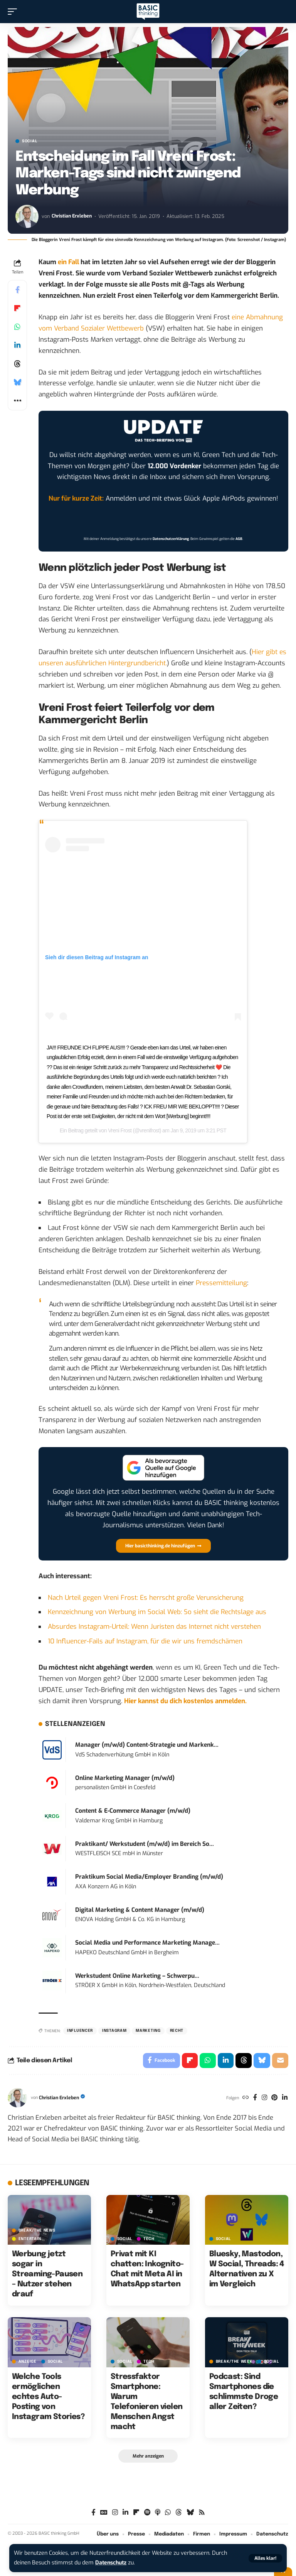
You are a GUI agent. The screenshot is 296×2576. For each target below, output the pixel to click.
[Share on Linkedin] (17, 345)
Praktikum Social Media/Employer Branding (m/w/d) (149, 1877)
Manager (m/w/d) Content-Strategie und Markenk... (147, 1745)
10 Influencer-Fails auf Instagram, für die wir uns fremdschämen (145, 1641)
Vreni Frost (119, 1130)
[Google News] (103, 2513)
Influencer (80, 2031)
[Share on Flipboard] (17, 308)
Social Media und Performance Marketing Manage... (147, 1943)
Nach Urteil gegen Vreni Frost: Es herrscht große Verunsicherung (146, 1597)
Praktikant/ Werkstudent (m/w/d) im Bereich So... (144, 1844)
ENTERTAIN (29, 2239)
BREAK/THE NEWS (37, 2231)
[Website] (244, 2098)
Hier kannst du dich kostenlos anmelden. (185, 1701)
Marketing (148, 2031)
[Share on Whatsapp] (17, 326)
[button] (265, 2558)
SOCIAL (29, 141)
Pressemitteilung (221, 1283)
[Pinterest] (274, 2098)
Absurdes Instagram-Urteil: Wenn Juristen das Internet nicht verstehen (154, 1626)
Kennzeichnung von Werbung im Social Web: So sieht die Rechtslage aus (157, 1612)
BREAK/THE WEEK (234, 2362)
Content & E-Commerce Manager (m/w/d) (132, 1811)
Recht (177, 2031)
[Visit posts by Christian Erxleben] (27, 216)
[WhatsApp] (168, 2513)
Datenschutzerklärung (171, 538)
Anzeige (27, 2362)
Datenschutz (111, 2562)
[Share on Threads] (17, 363)
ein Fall (68, 262)
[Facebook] (254, 2098)
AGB (238, 538)
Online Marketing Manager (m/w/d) (125, 1778)
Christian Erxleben (72, 216)
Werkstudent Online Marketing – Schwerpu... (137, 1976)
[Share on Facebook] (17, 289)
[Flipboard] (136, 2513)
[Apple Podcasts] (157, 2513)
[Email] (280, 2060)
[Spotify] (147, 2513)
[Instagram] (263, 2098)
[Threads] (178, 2513)
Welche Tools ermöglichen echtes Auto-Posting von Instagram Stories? (48, 2397)
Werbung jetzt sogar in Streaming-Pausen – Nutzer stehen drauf (47, 2274)
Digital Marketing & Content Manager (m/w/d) (139, 1910)
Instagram (114, 2031)
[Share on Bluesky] (17, 382)
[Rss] (202, 2513)
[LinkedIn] (284, 2098)
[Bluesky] (190, 2513)
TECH (149, 2239)
